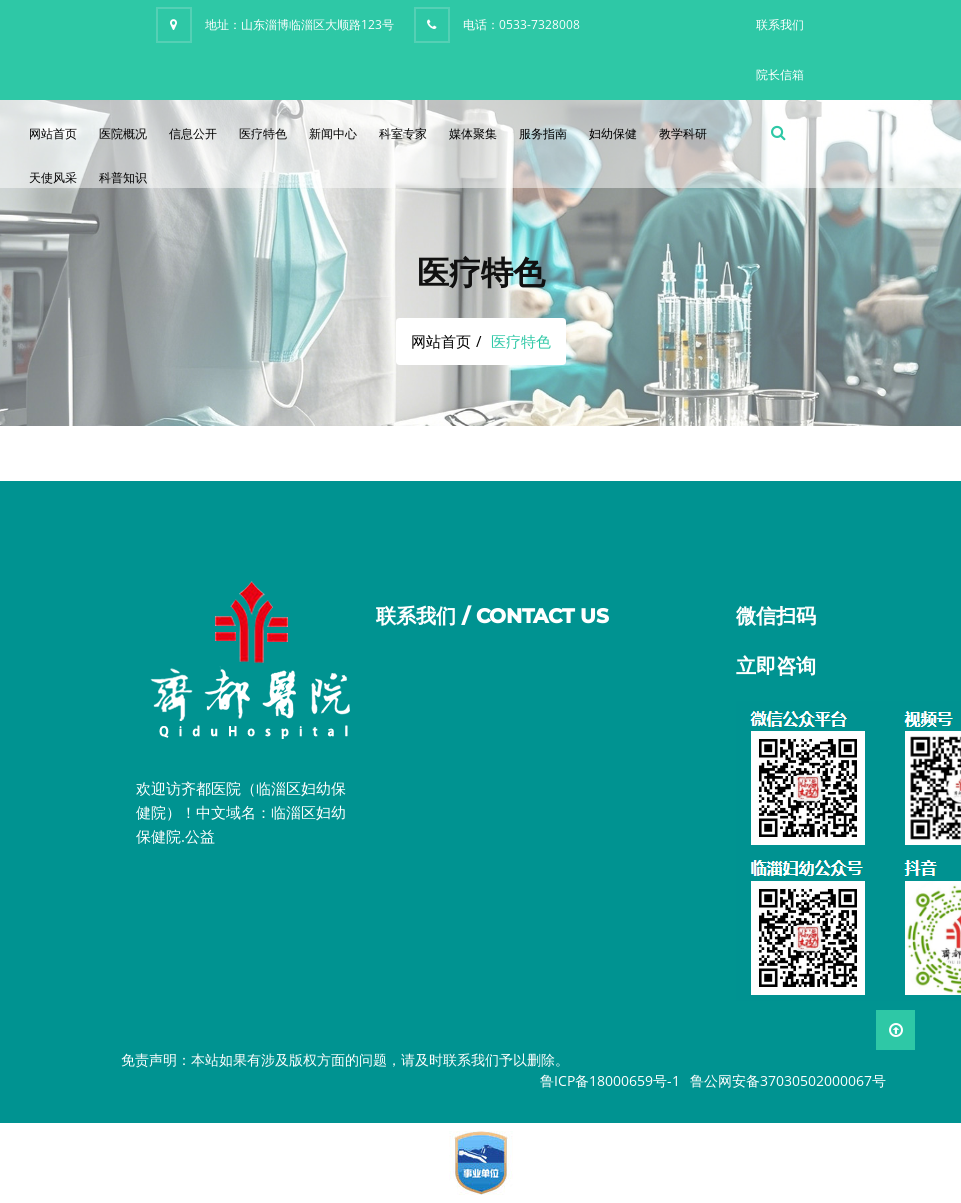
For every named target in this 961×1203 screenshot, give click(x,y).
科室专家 (403, 133)
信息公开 (193, 133)
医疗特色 (263, 133)
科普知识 (123, 177)
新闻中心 (333, 133)
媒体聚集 (473, 133)
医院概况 (123, 133)
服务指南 (543, 133)
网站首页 (53, 133)
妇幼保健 (613, 133)
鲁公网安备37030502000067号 (788, 1080)
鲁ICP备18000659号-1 (610, 1080)
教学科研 (683, 133)
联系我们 (780, 24)
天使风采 (53, 177)
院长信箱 (780, 74)
